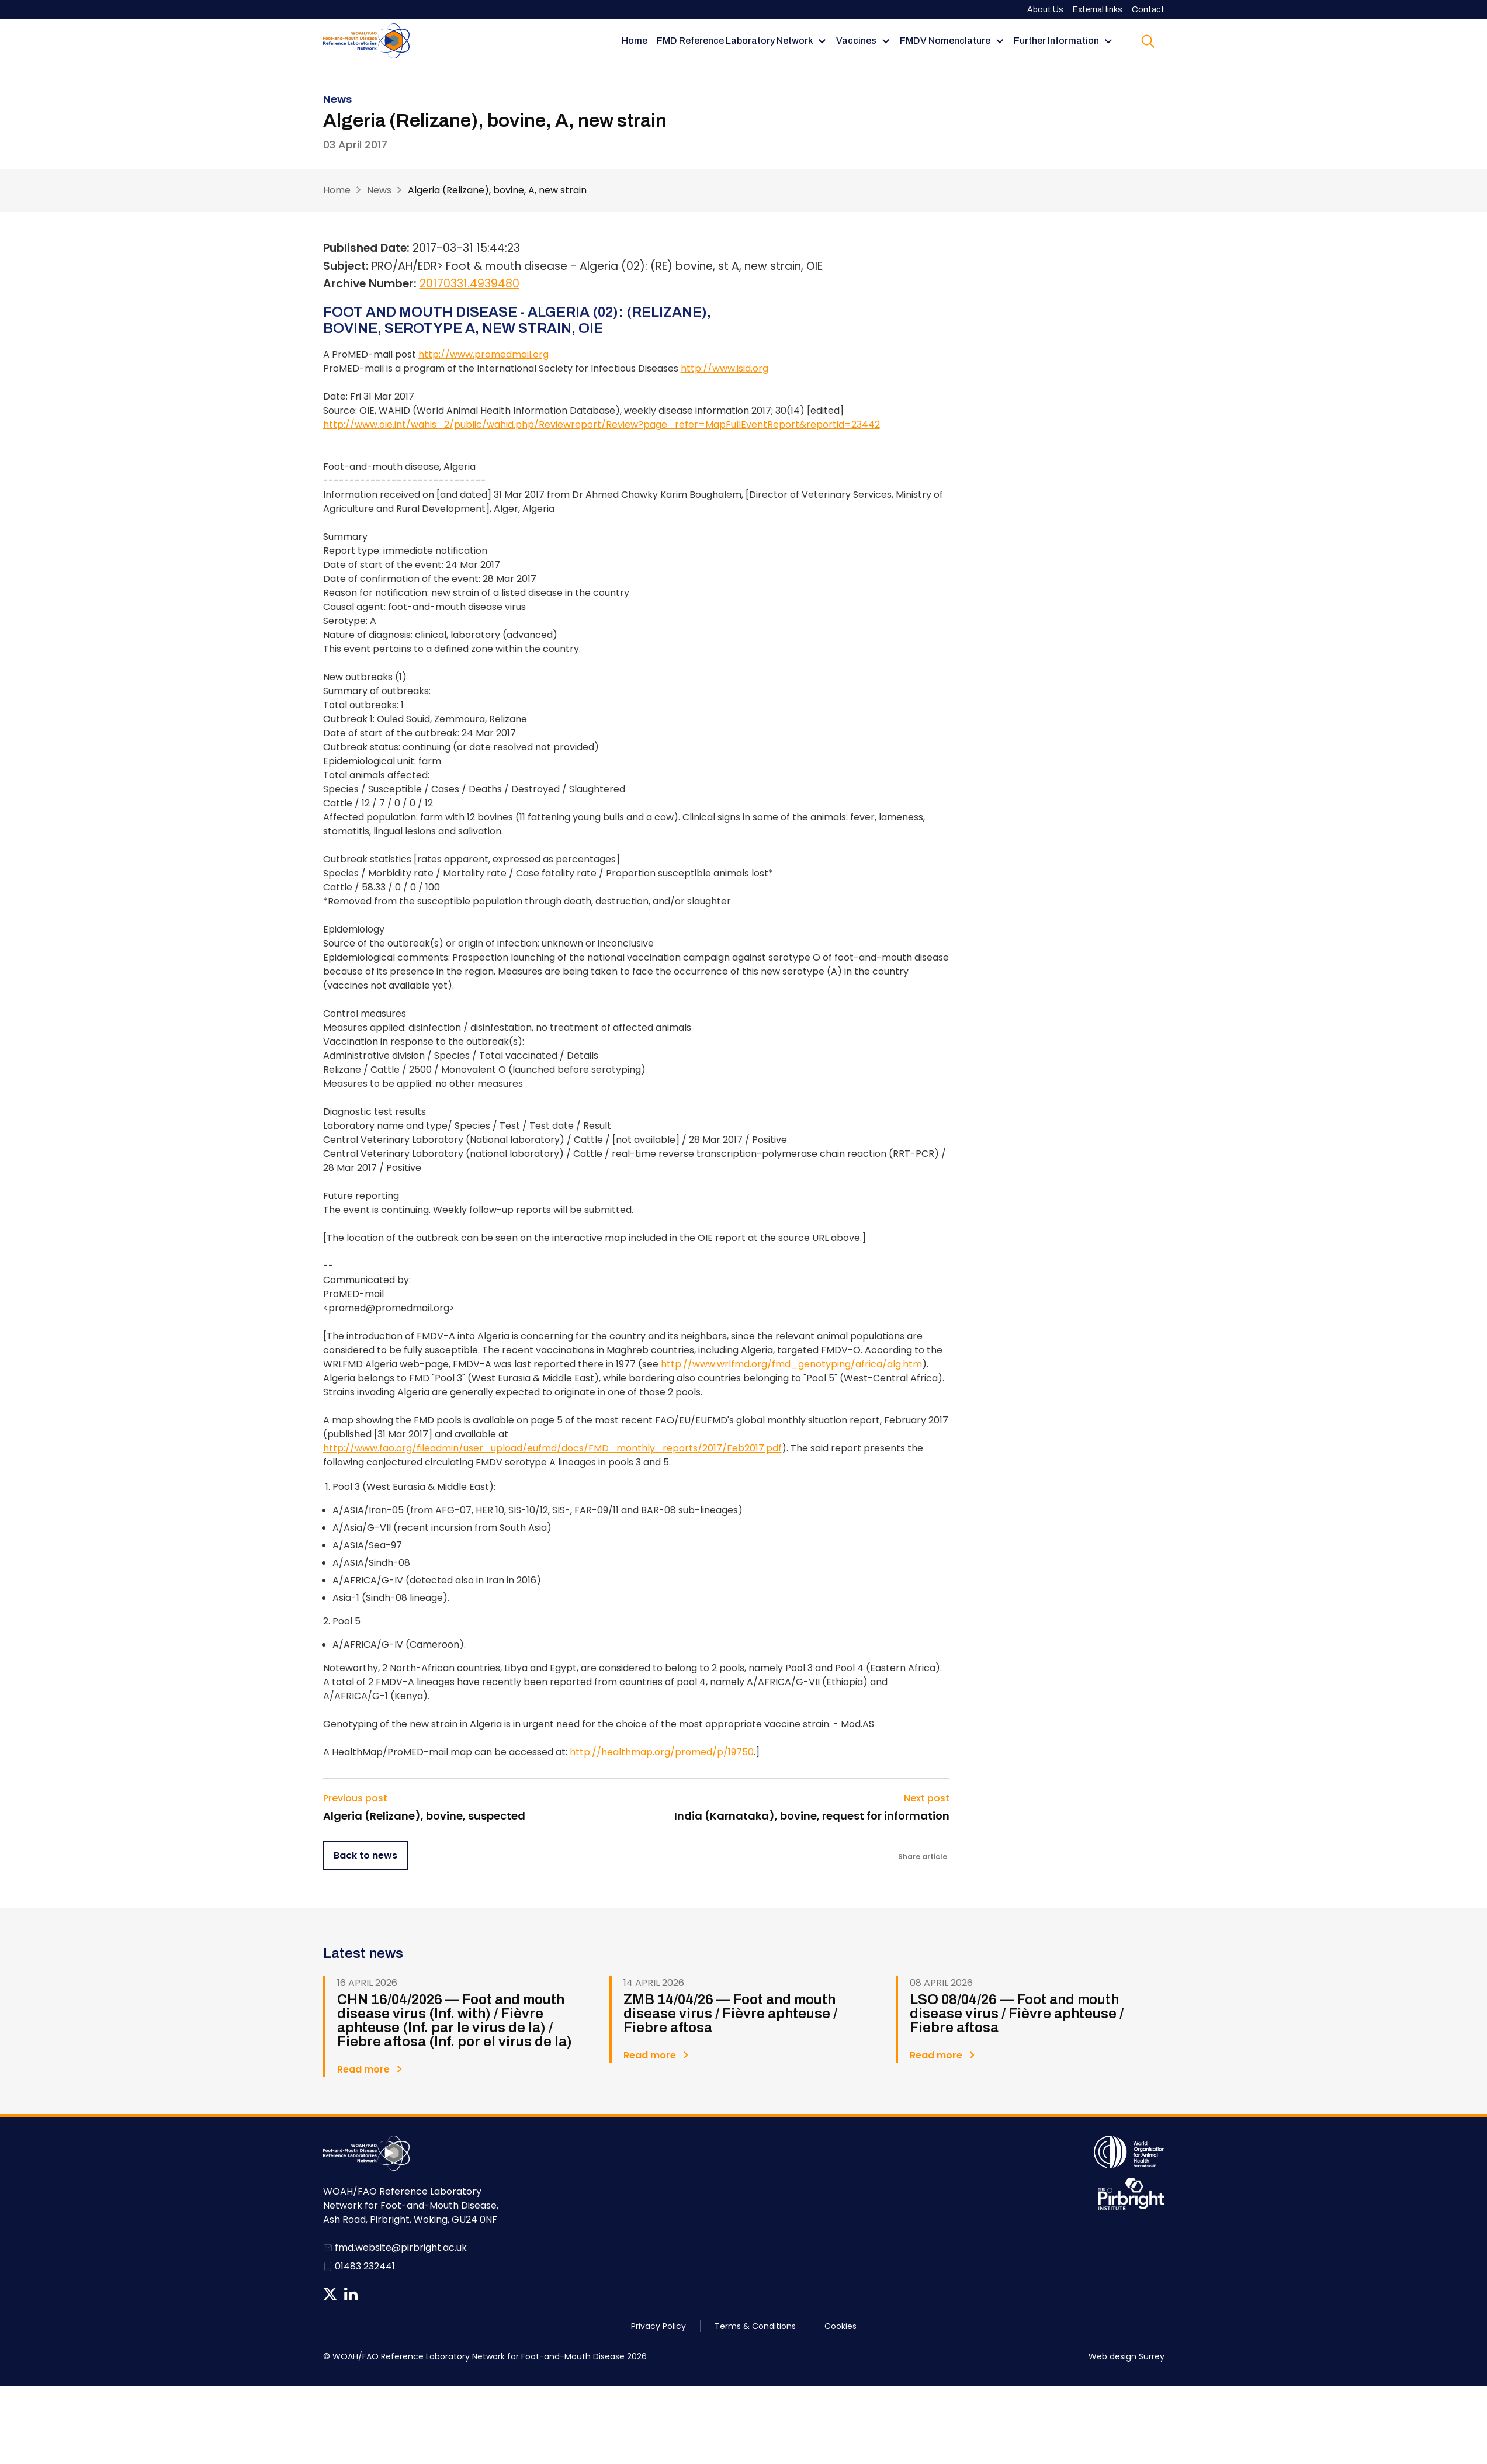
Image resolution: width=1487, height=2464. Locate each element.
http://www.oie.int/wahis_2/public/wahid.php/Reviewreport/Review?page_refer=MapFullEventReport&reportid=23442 (601, 424)
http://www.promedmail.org (483, 354)
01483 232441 (365, 2266)
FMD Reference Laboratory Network (735, 41)
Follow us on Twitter (330, 2294)
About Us (1045, 9)
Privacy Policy (658, 2326)
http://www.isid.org (724, 368)
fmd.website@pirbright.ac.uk (401, 2247)
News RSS (371, 2294)
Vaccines (856, 41)
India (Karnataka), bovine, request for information (811, 1816)
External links (1097, 9)
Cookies (840, 2326)
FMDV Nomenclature (945, 41)
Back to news (365, 1855)
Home (634, 41)
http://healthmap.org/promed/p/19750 (662, 1752)
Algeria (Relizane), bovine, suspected (424, 1816)
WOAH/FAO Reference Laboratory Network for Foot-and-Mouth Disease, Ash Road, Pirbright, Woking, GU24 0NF (410, 2205)
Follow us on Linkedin (351, 2294)
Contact (1148, 9)
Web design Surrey (1126, 2356)
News (379, 190)
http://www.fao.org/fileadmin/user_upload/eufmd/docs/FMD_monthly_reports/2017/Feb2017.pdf (552, 1448)
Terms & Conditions (755, 2326)
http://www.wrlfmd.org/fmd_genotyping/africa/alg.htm (791, 1364)
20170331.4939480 (469, 284)
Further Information (1056, 41)
